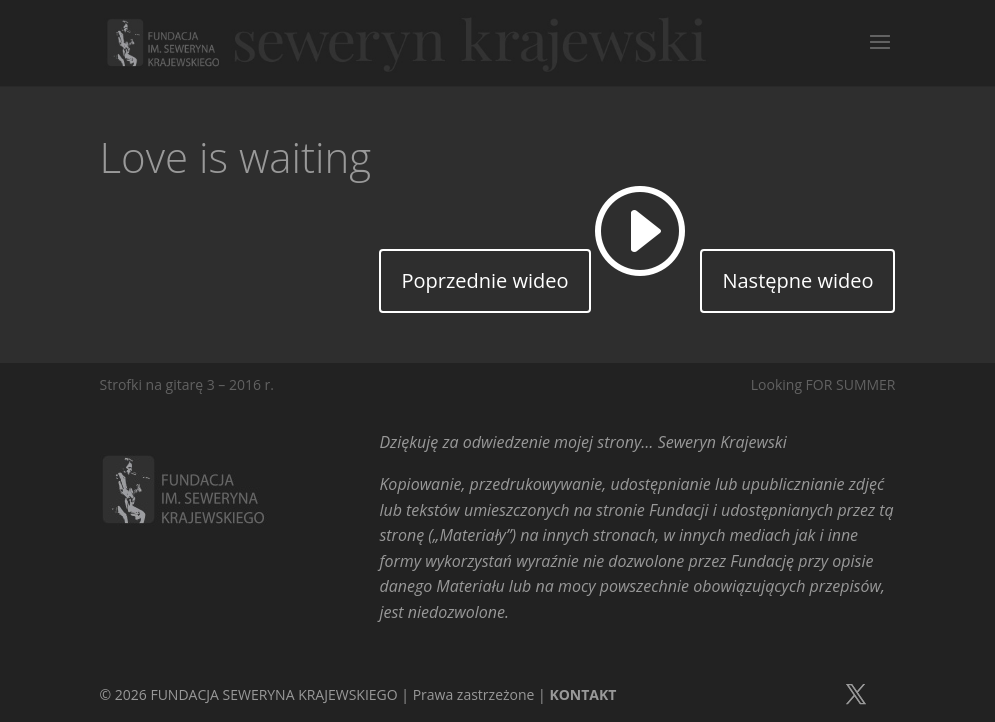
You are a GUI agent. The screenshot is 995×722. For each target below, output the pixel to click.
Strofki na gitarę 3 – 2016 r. (187, 384)
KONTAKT (582, 694)
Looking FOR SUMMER (823, 384)
